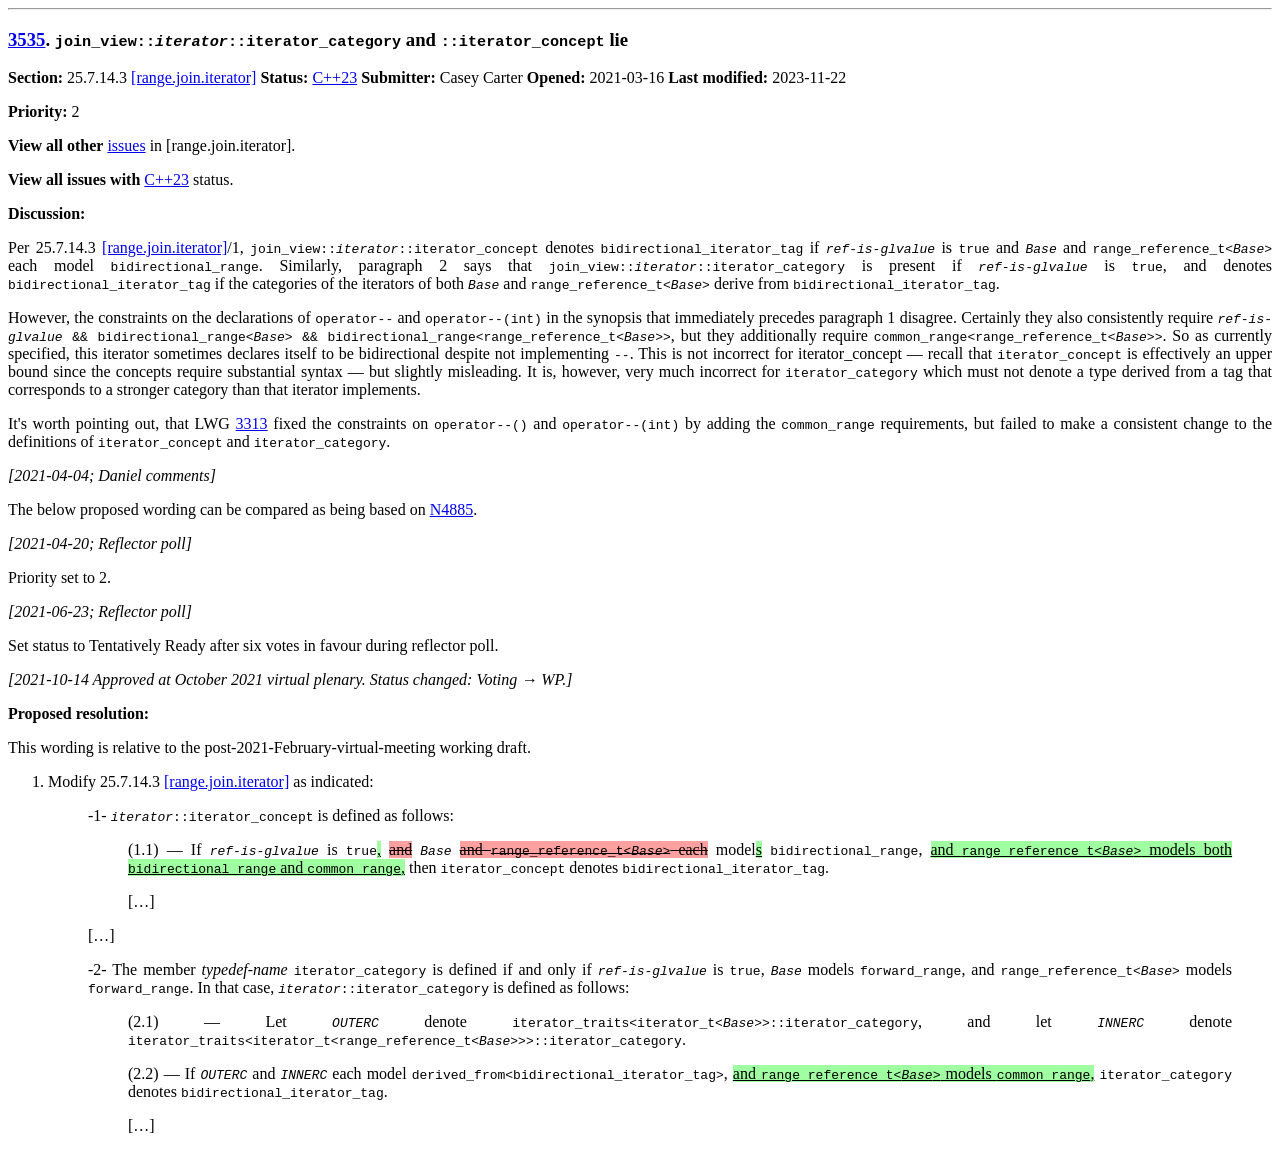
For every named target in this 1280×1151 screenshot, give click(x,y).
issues (126, 145)
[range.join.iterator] (193, 77)
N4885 (452, 509)
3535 (26, 39)
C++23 (334, 77)
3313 (252, 423)
